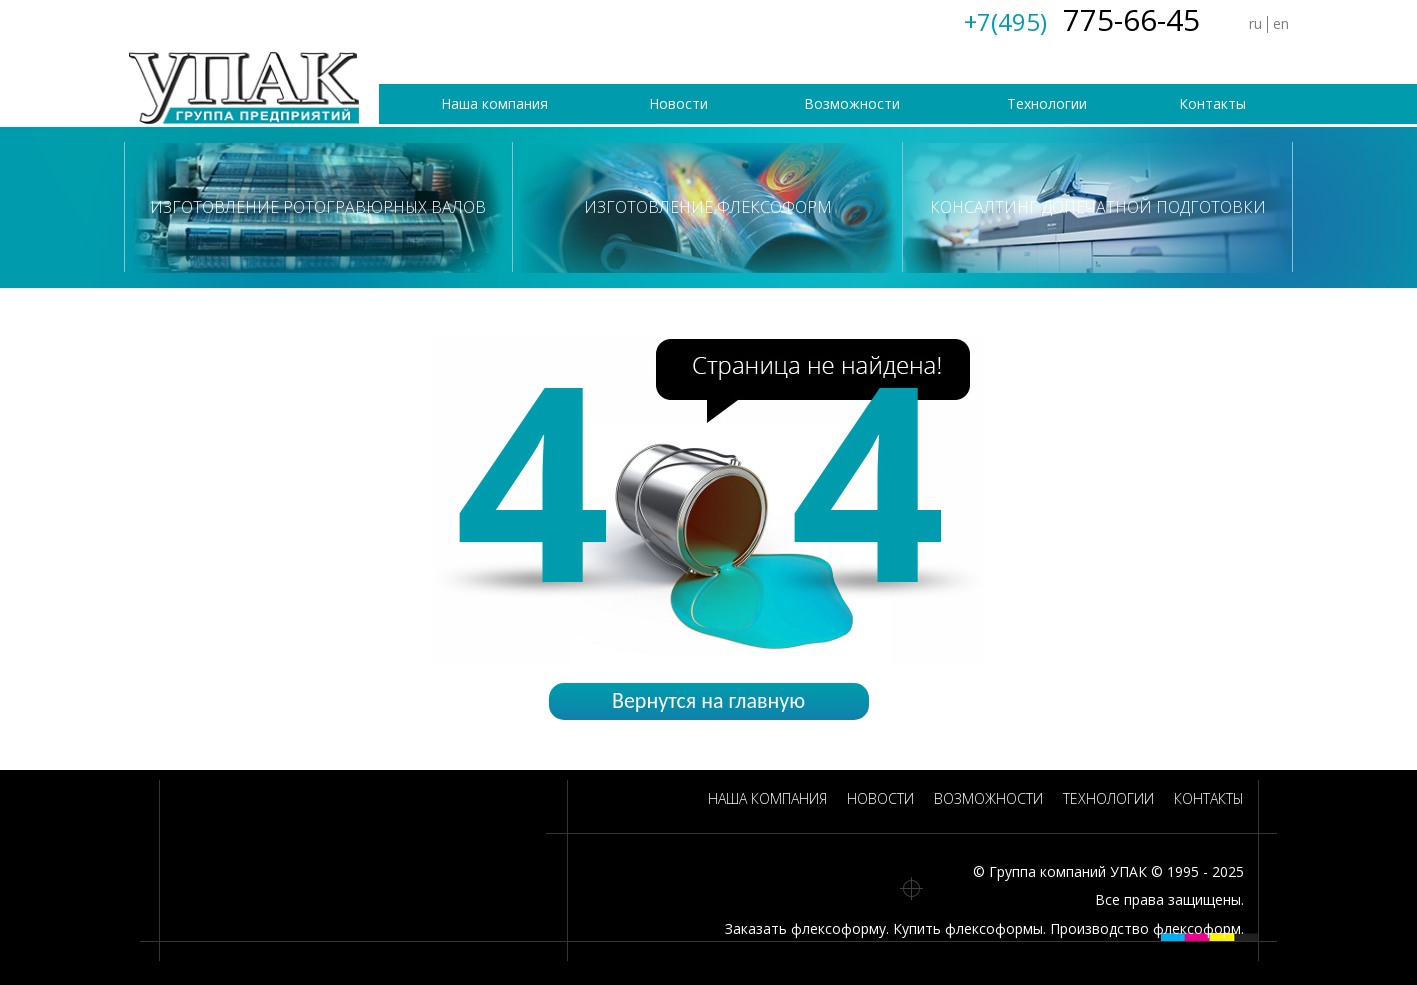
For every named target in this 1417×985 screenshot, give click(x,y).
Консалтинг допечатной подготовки (1098, 207)
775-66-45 (1082, 19)
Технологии (1047, 103)
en (1281, 23)
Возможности (852, 103)
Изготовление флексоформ (708, 207)
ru (1255, 23)
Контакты (1212, 103)
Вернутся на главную (708, 700)
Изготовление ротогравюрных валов (318, 207)
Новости (678, 103)
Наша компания (494, 103)
